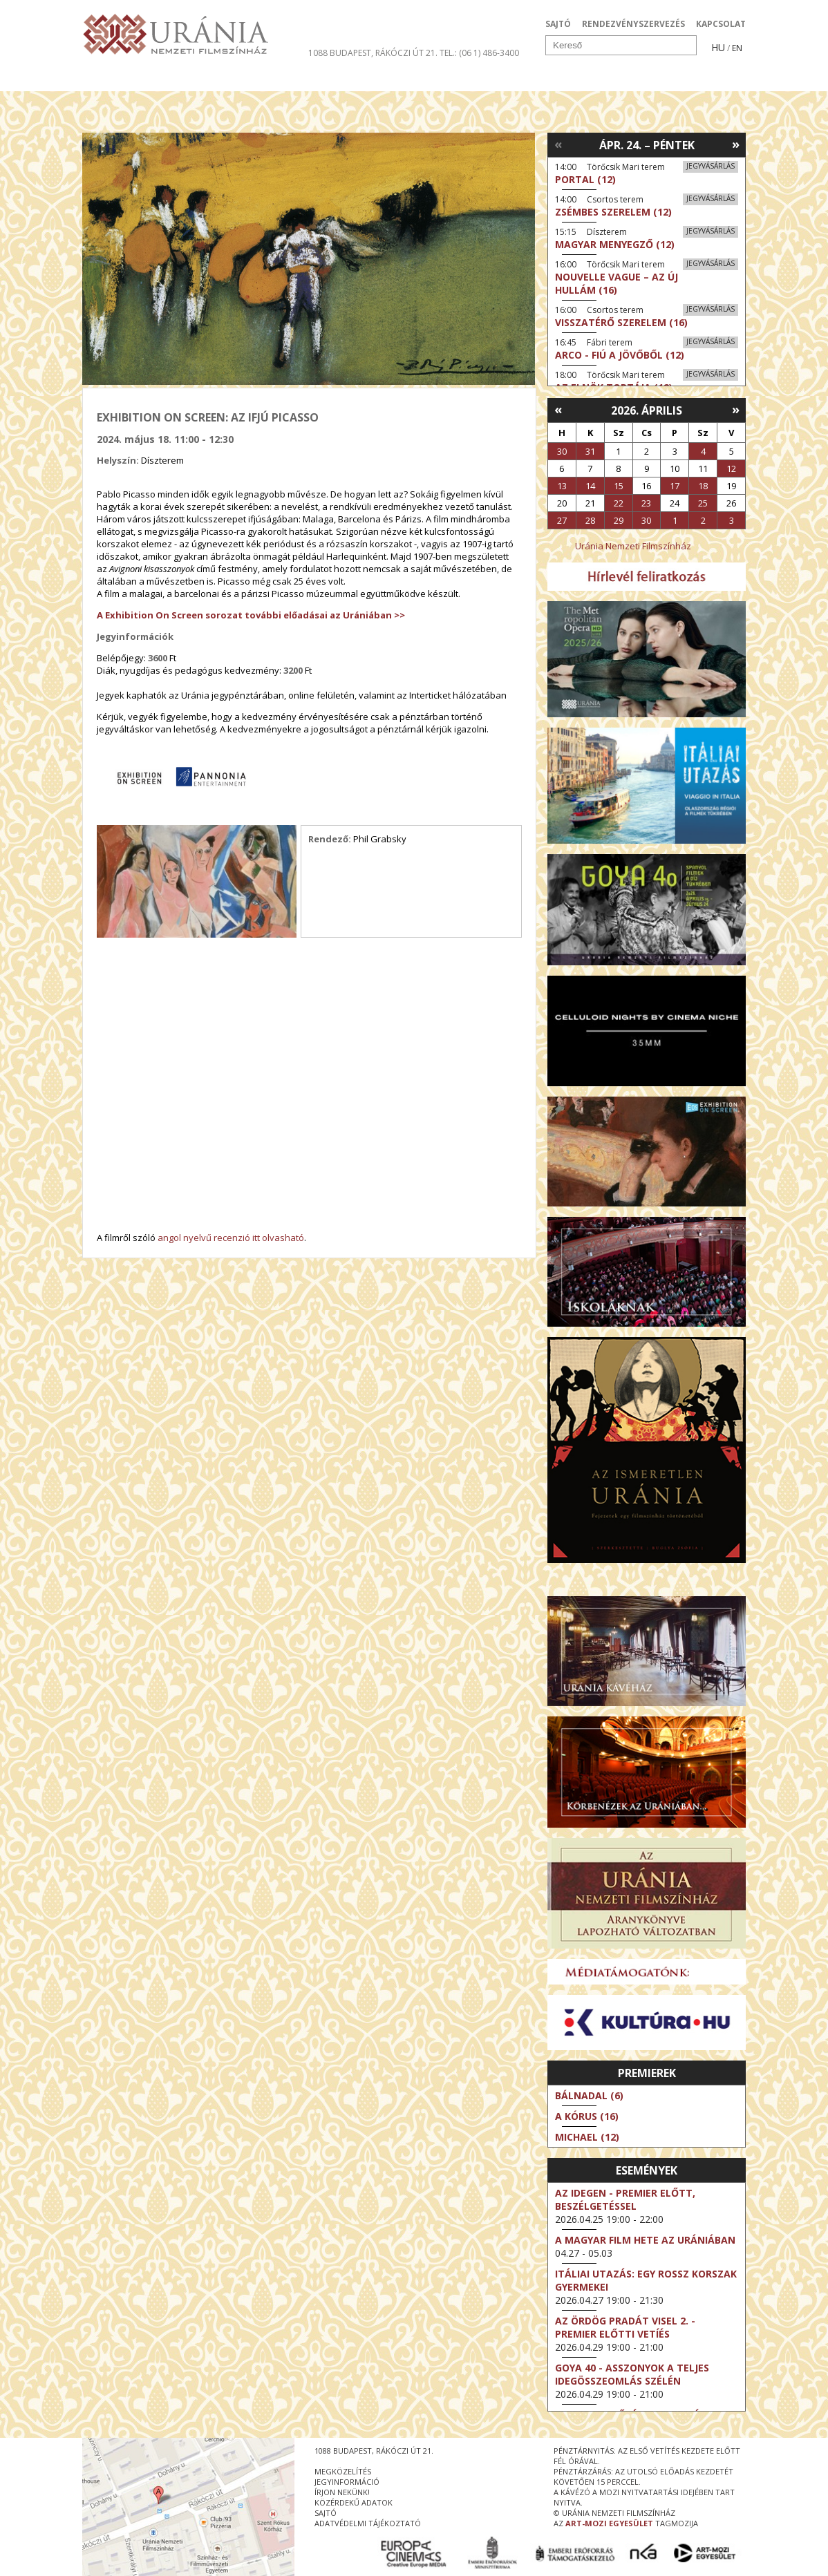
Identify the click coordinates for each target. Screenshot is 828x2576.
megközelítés (342, 2471)
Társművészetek (209, 78)
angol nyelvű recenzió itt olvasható (231, 1237)
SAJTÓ (558, 24)
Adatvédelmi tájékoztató (367, 2523)
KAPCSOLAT (721, 24)
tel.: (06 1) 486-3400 (479, 53)
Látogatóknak (439, 78)
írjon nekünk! (342, 2492)
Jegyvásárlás (710, 166)
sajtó (325, 2513)
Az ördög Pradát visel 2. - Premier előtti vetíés (625, 2327)
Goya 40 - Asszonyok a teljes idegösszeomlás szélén (632, 2374)
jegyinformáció (346, 2481)
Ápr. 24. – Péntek (647, 145)
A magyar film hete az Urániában (645, 2239)
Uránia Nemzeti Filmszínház (633, 546)
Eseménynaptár (559, 78)
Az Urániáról (325, 78)
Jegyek (651, 78)
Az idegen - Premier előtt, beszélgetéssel (625, 2199)
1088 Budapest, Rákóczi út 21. (372, 53)
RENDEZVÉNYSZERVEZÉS (633, 24)
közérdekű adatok (353, 2502)
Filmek (114, 78)
